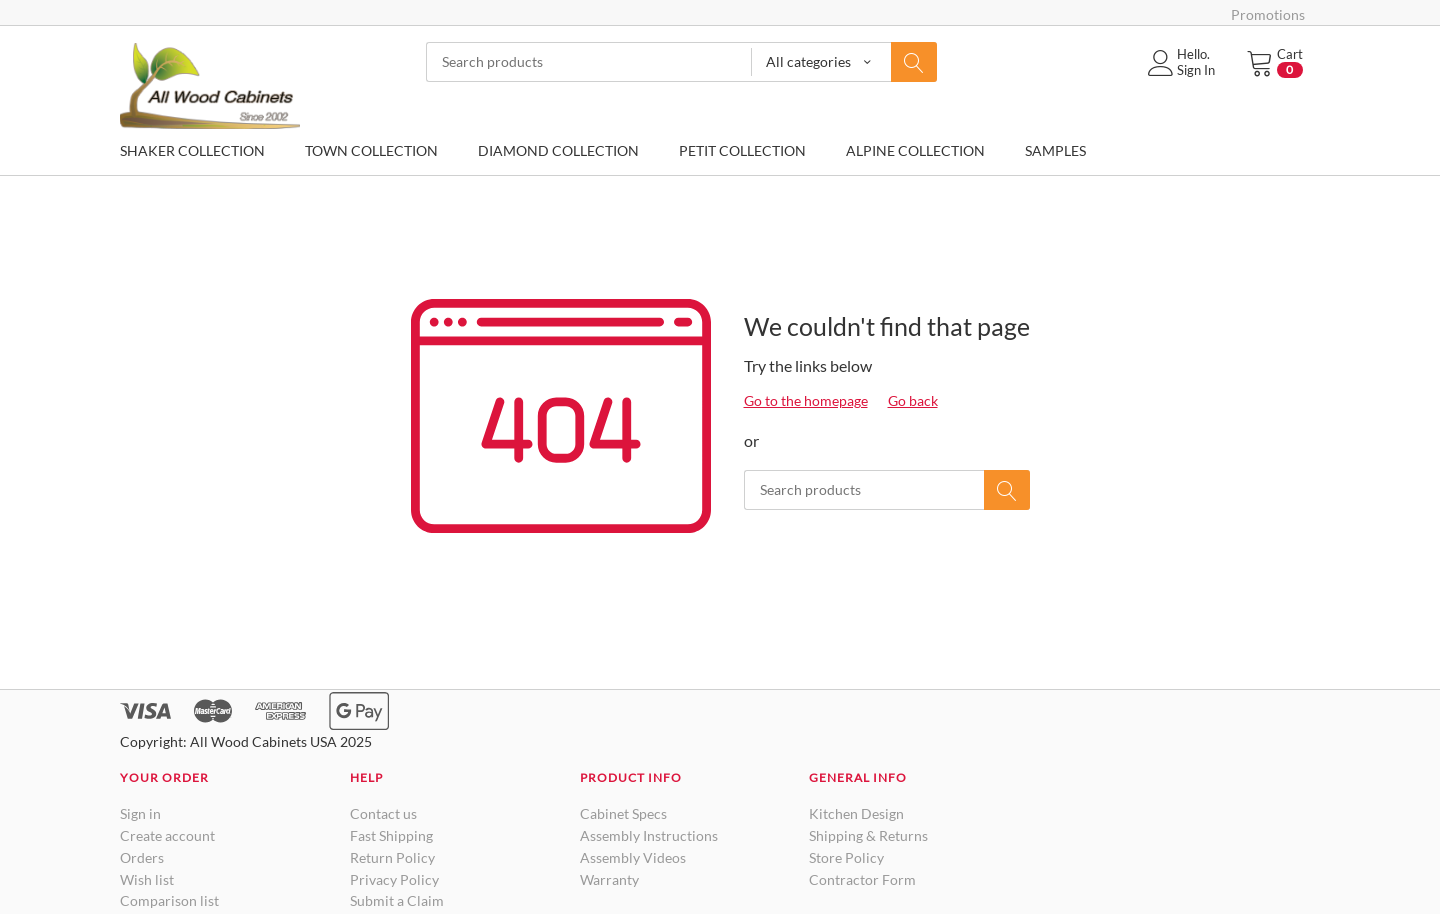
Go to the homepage (806, 400)
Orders (142, 857)
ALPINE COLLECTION (915, 150)
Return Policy (392, 857)
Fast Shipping (391, 835)
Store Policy (846, 857)
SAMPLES (1055, 150)
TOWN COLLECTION (371, 150)
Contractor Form (862, 879)
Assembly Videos (633, 857)
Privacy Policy (394, 879)
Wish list (147, 879)
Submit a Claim (397, 900)
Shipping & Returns (868, 835)
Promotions (1268, 14)
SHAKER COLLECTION (192, 150)
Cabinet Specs (623, 813)
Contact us (383, 813)
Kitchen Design (856, 813)
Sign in (140, 813)
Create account (167, 835)
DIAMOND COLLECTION (558, 150)
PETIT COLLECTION (742, 150)
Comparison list (169, 900)
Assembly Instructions (649, 835)
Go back (913, 400)
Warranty (609, 879)
